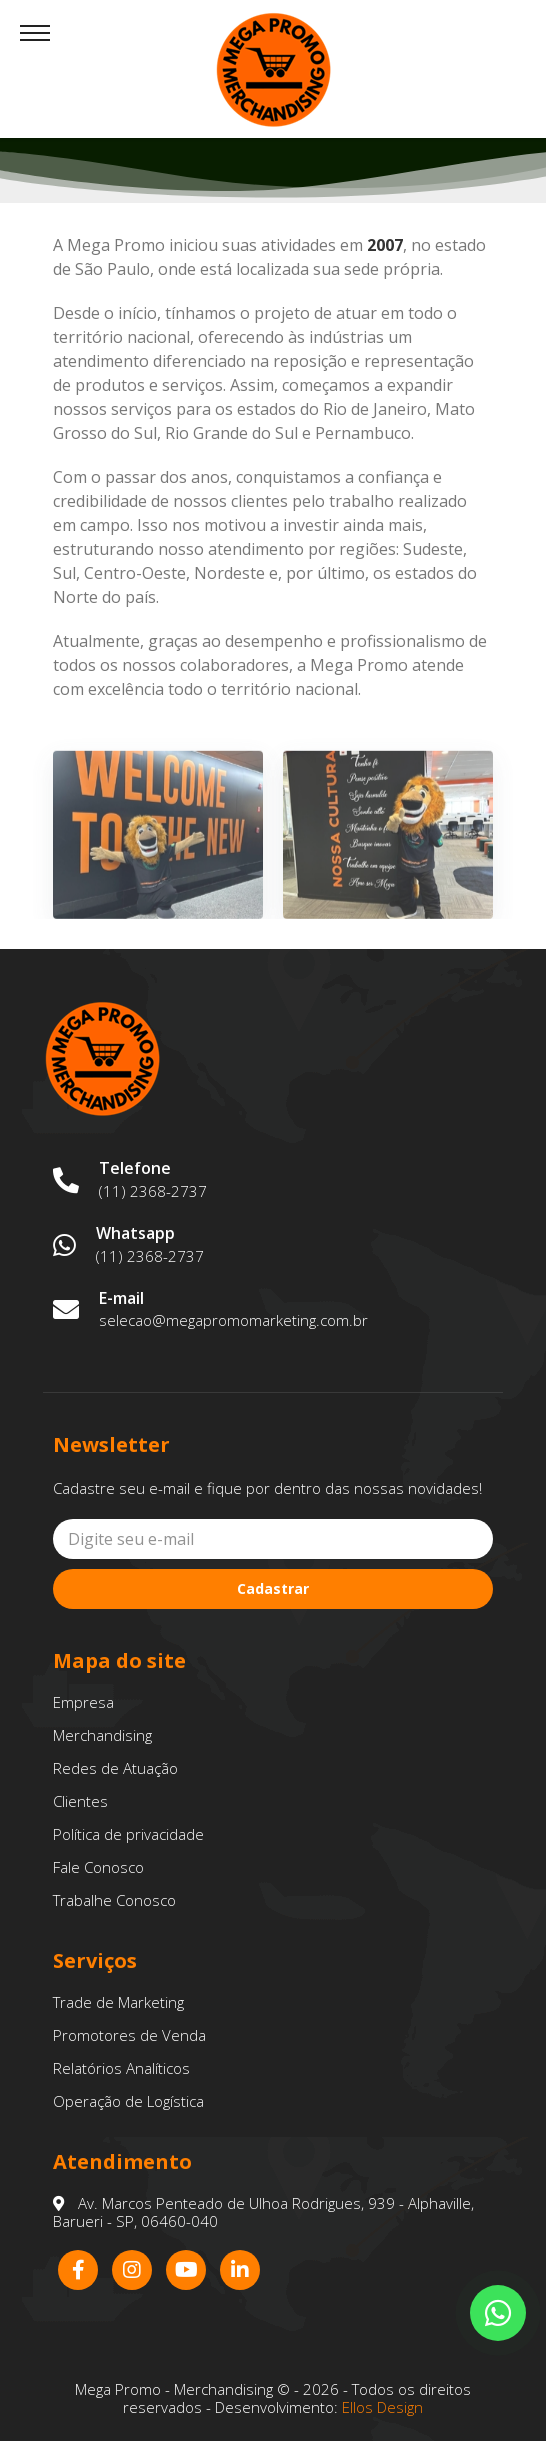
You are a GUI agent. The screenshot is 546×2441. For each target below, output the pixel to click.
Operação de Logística (128, 2101)
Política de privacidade (128, 1834)
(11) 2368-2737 (153, 1191)
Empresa (83, 1702)
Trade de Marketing (118, 2002)
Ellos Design (382, 2407)
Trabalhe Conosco (114, 1900)
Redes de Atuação (115, 1768)
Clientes (80, 1801)
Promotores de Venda (129, 2035)
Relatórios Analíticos (121, 2068)
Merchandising (102, 1735)
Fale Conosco (98, 1867)
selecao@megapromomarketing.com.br (233, 1320)
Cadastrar (273, 1588)
